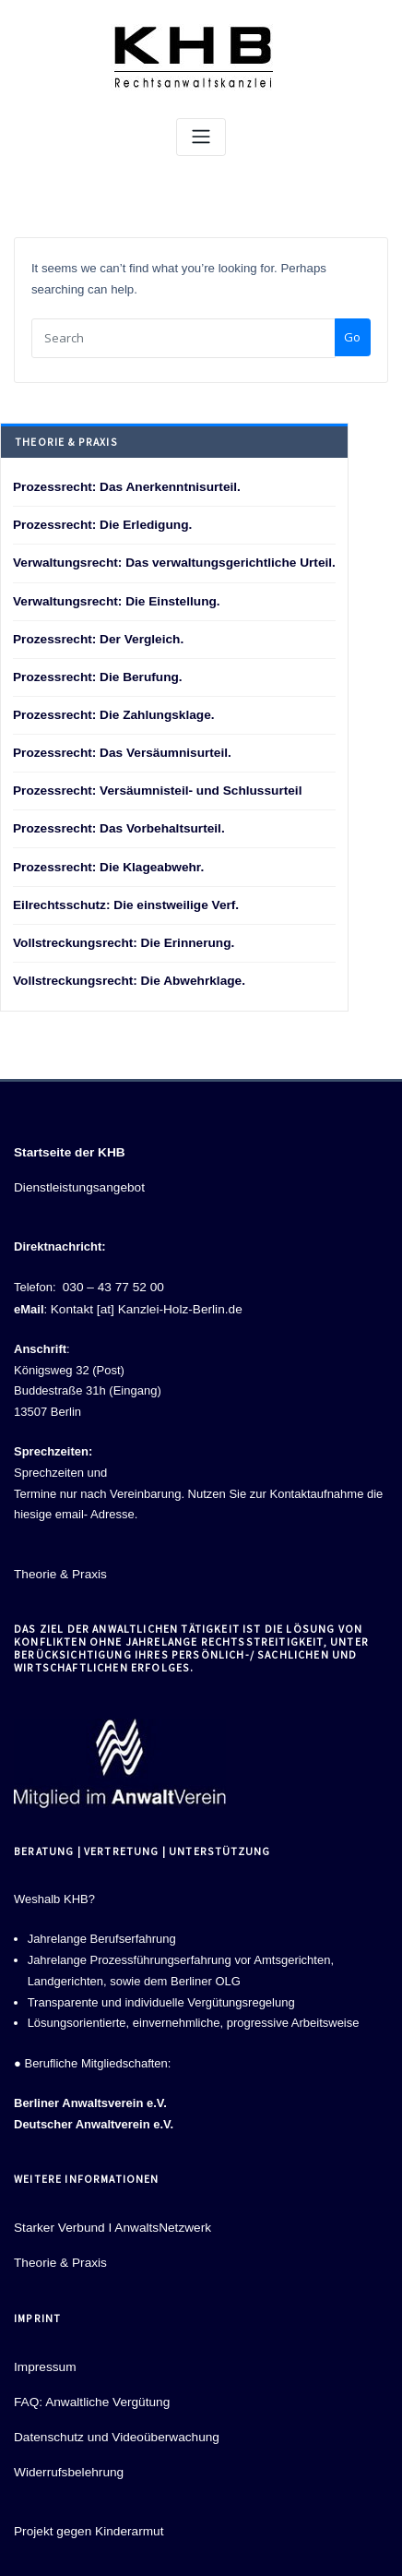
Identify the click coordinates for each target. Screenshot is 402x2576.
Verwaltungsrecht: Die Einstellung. (111, 595)
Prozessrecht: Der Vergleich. (94, 632)
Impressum (43, 2342)
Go (352, 336)
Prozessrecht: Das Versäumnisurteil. (116, 742)
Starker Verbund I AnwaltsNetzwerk (108, 2204)
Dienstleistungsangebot (76, 1169)
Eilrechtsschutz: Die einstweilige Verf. (120, 890)
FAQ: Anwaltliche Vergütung (88, 2375)
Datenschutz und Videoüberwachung (111, 2409)
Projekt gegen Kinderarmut (85, 2502)
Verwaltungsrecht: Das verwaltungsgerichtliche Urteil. (166, 558)
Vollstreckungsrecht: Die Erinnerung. (118, 927)
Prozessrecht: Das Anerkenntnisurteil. (121, 484)
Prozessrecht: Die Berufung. (93, 669)
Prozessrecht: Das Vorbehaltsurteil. (114, 816)
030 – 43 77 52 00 (111, 1267)
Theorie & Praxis (58, 1552)
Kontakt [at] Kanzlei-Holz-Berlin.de (142, 1288)
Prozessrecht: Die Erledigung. (98, 521)
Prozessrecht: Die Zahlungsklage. (109, 706)
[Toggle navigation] (201, 137)
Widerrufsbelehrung (66, 2443)
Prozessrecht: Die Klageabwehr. (104, 853)
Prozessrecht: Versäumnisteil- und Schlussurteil (150, 779)
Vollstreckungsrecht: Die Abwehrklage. (123, 964)
